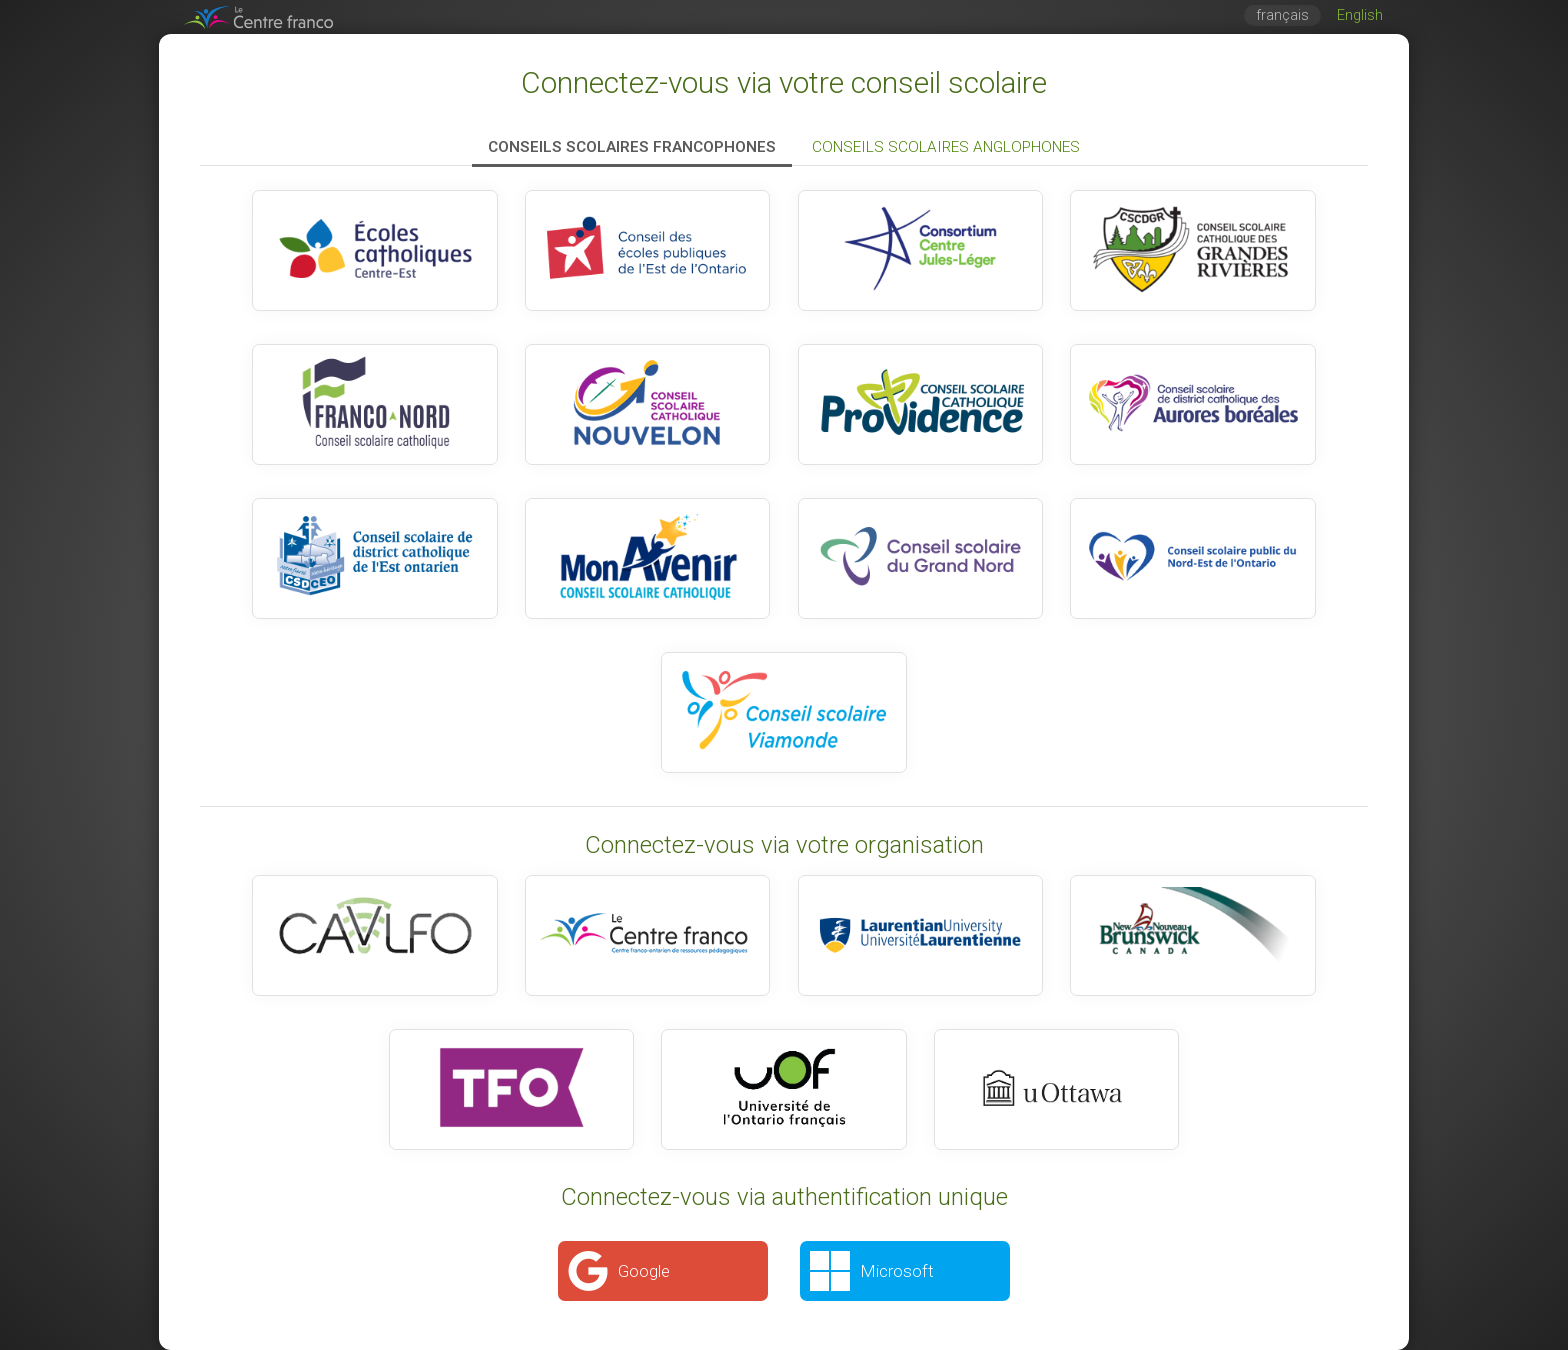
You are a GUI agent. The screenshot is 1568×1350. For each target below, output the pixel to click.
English (1360, 15)
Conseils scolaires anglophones (946, 147)
